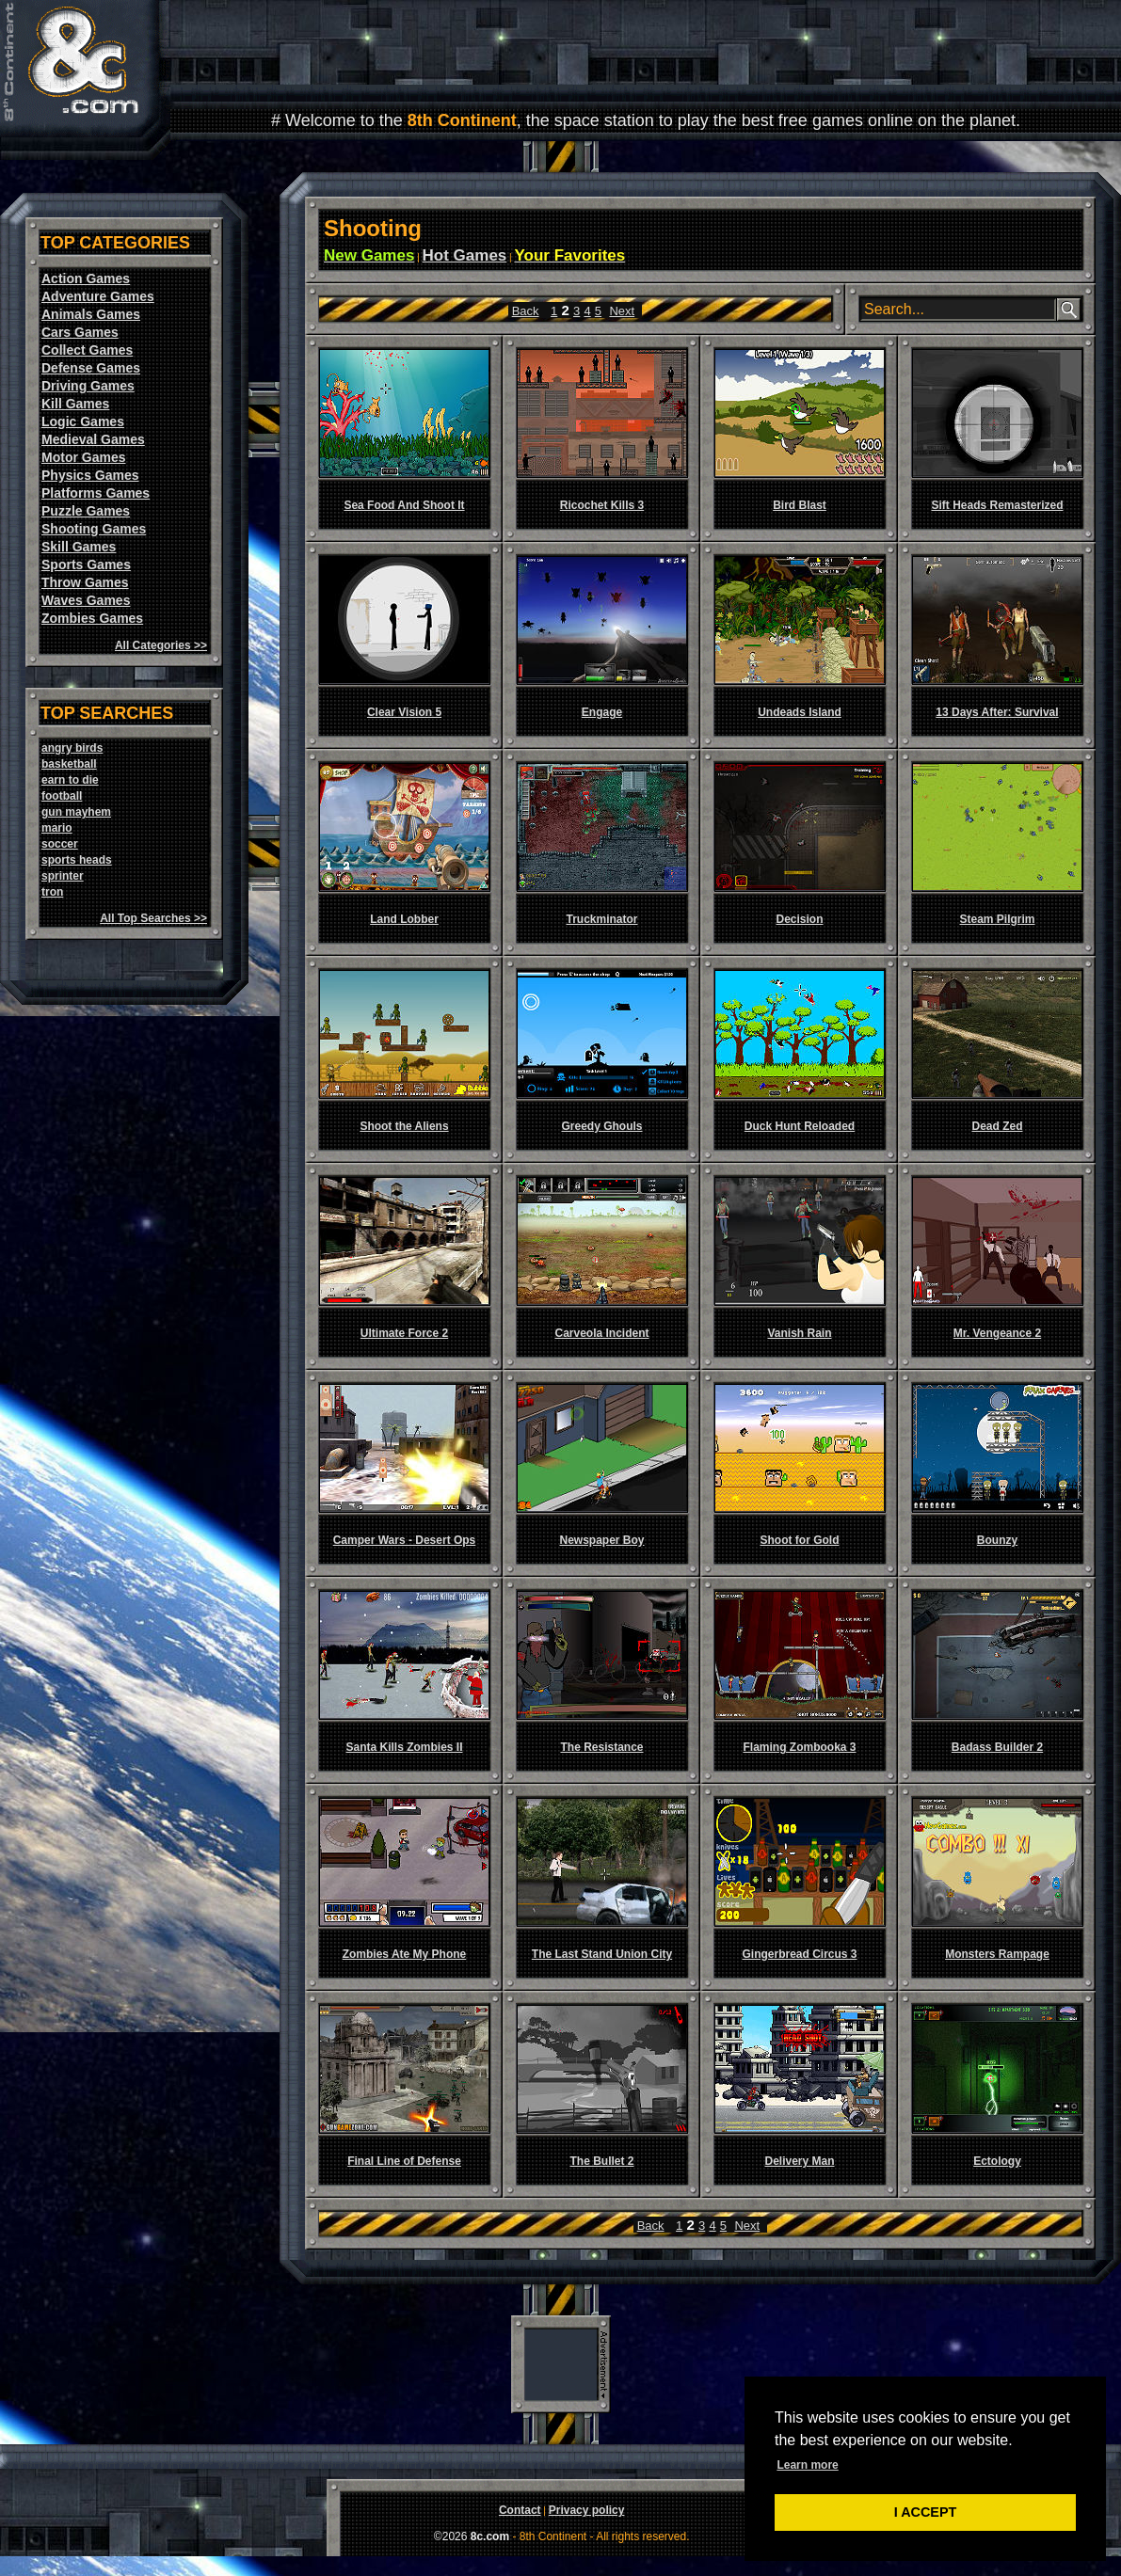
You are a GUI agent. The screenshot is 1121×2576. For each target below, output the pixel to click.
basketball (69, 764)
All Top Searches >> (153, 918)
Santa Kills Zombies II (403, 1747)
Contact (520, 2510)
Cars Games (80, 332)
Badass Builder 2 (997, 1747)
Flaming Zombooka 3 (799, 1747)
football (61, 796)
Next (621, 311)
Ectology (997, 2161)
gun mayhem (76, 812)
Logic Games (82, 421)
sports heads (76, 860)
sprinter (62, 876)
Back (525, 311)
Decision (799, 919)
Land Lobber (404, 919)
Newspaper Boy (601, 1540)
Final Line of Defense (404, 2161)
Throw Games (85, 582)
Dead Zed (996, 1126)
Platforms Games (95, 493)
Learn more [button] (807, 2465)
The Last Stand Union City (602, 1954)
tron (52, 891)
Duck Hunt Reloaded (800, 1126)
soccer (59, 844)
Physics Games (90, 475)
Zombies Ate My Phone (405, 1954)
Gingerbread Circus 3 (799, 1954)
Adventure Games (97, 296)
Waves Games (85, 600)
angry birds (72, 748)
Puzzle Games (85, 510)
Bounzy (997, 1540)
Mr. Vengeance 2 (997, 1333)
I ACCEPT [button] (925, 2512)
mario (56, 828)
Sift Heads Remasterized (997, 505)
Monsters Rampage (997, 1954)
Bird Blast (799, 505)
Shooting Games (93, 528)
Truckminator (601, 919)
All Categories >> (161, 645)
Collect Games (87, 350)
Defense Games (90, 367)
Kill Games (75, 403)
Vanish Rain (799, 1333)
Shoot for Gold (800, 1540)
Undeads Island (799, 712)
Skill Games (78, 546)
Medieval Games (93, 439)
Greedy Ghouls (601, 1126)
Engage (602, 712)
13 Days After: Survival (997, 712)
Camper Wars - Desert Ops (404, 1540)
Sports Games (86, 564)
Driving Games (88, 385)
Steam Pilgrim (996, 919)
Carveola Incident (601, 1333)
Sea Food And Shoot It (404, 505)
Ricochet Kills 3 (602, 505)
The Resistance (601, 1747)
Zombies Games (92, 618)
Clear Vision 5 (404, 712)
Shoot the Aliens (404, 1126)
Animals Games (90, 314)
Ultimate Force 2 (404, 1333)
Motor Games (83, 457)
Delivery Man (799, 2161)
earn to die (70, 780)
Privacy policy (587, 2510)
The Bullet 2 (601, 2161)
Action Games (85, 278)
